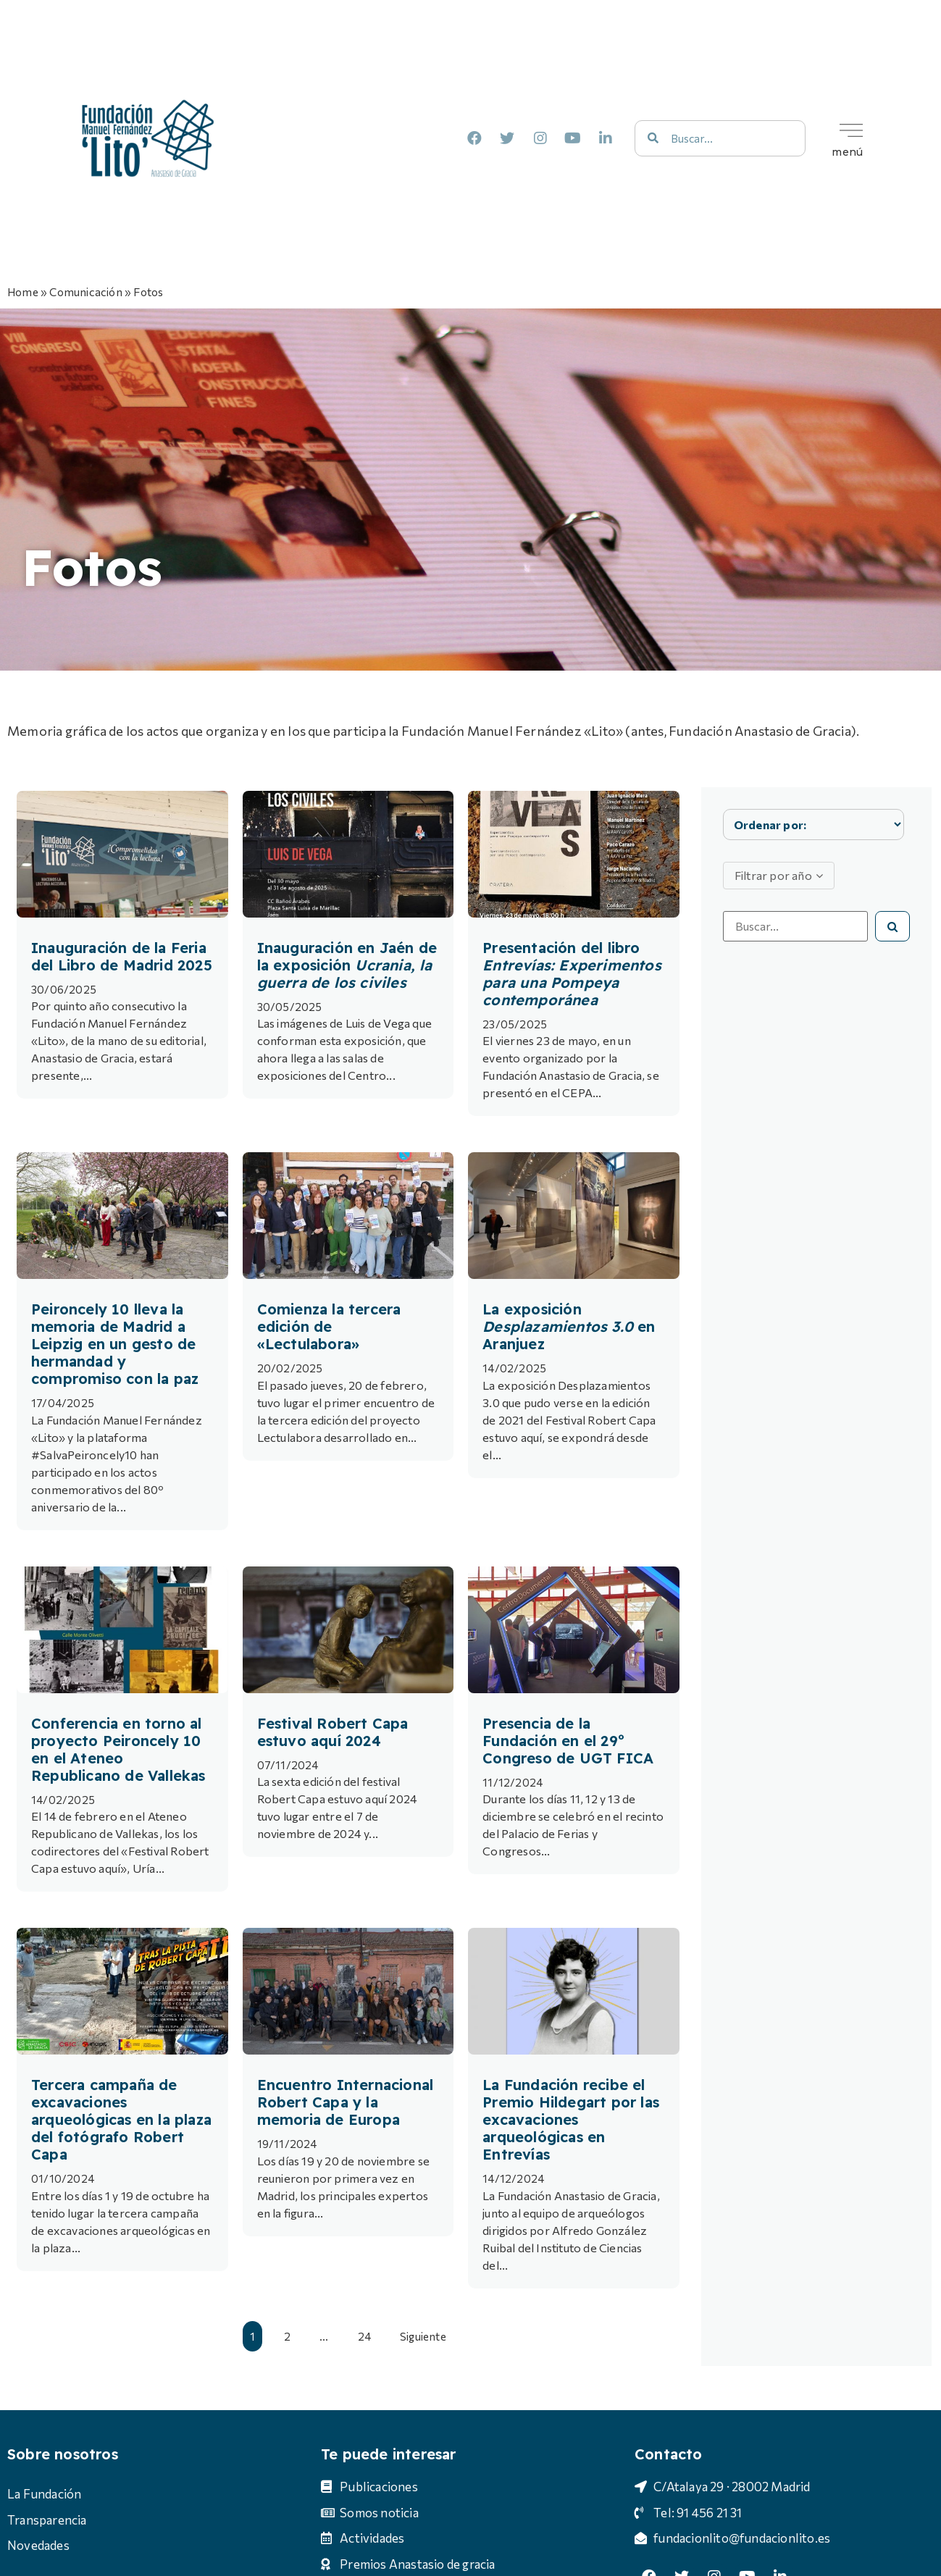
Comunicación (85, 291)
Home (22, 291)
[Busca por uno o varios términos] (795, 926)
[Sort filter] (813, 824)
